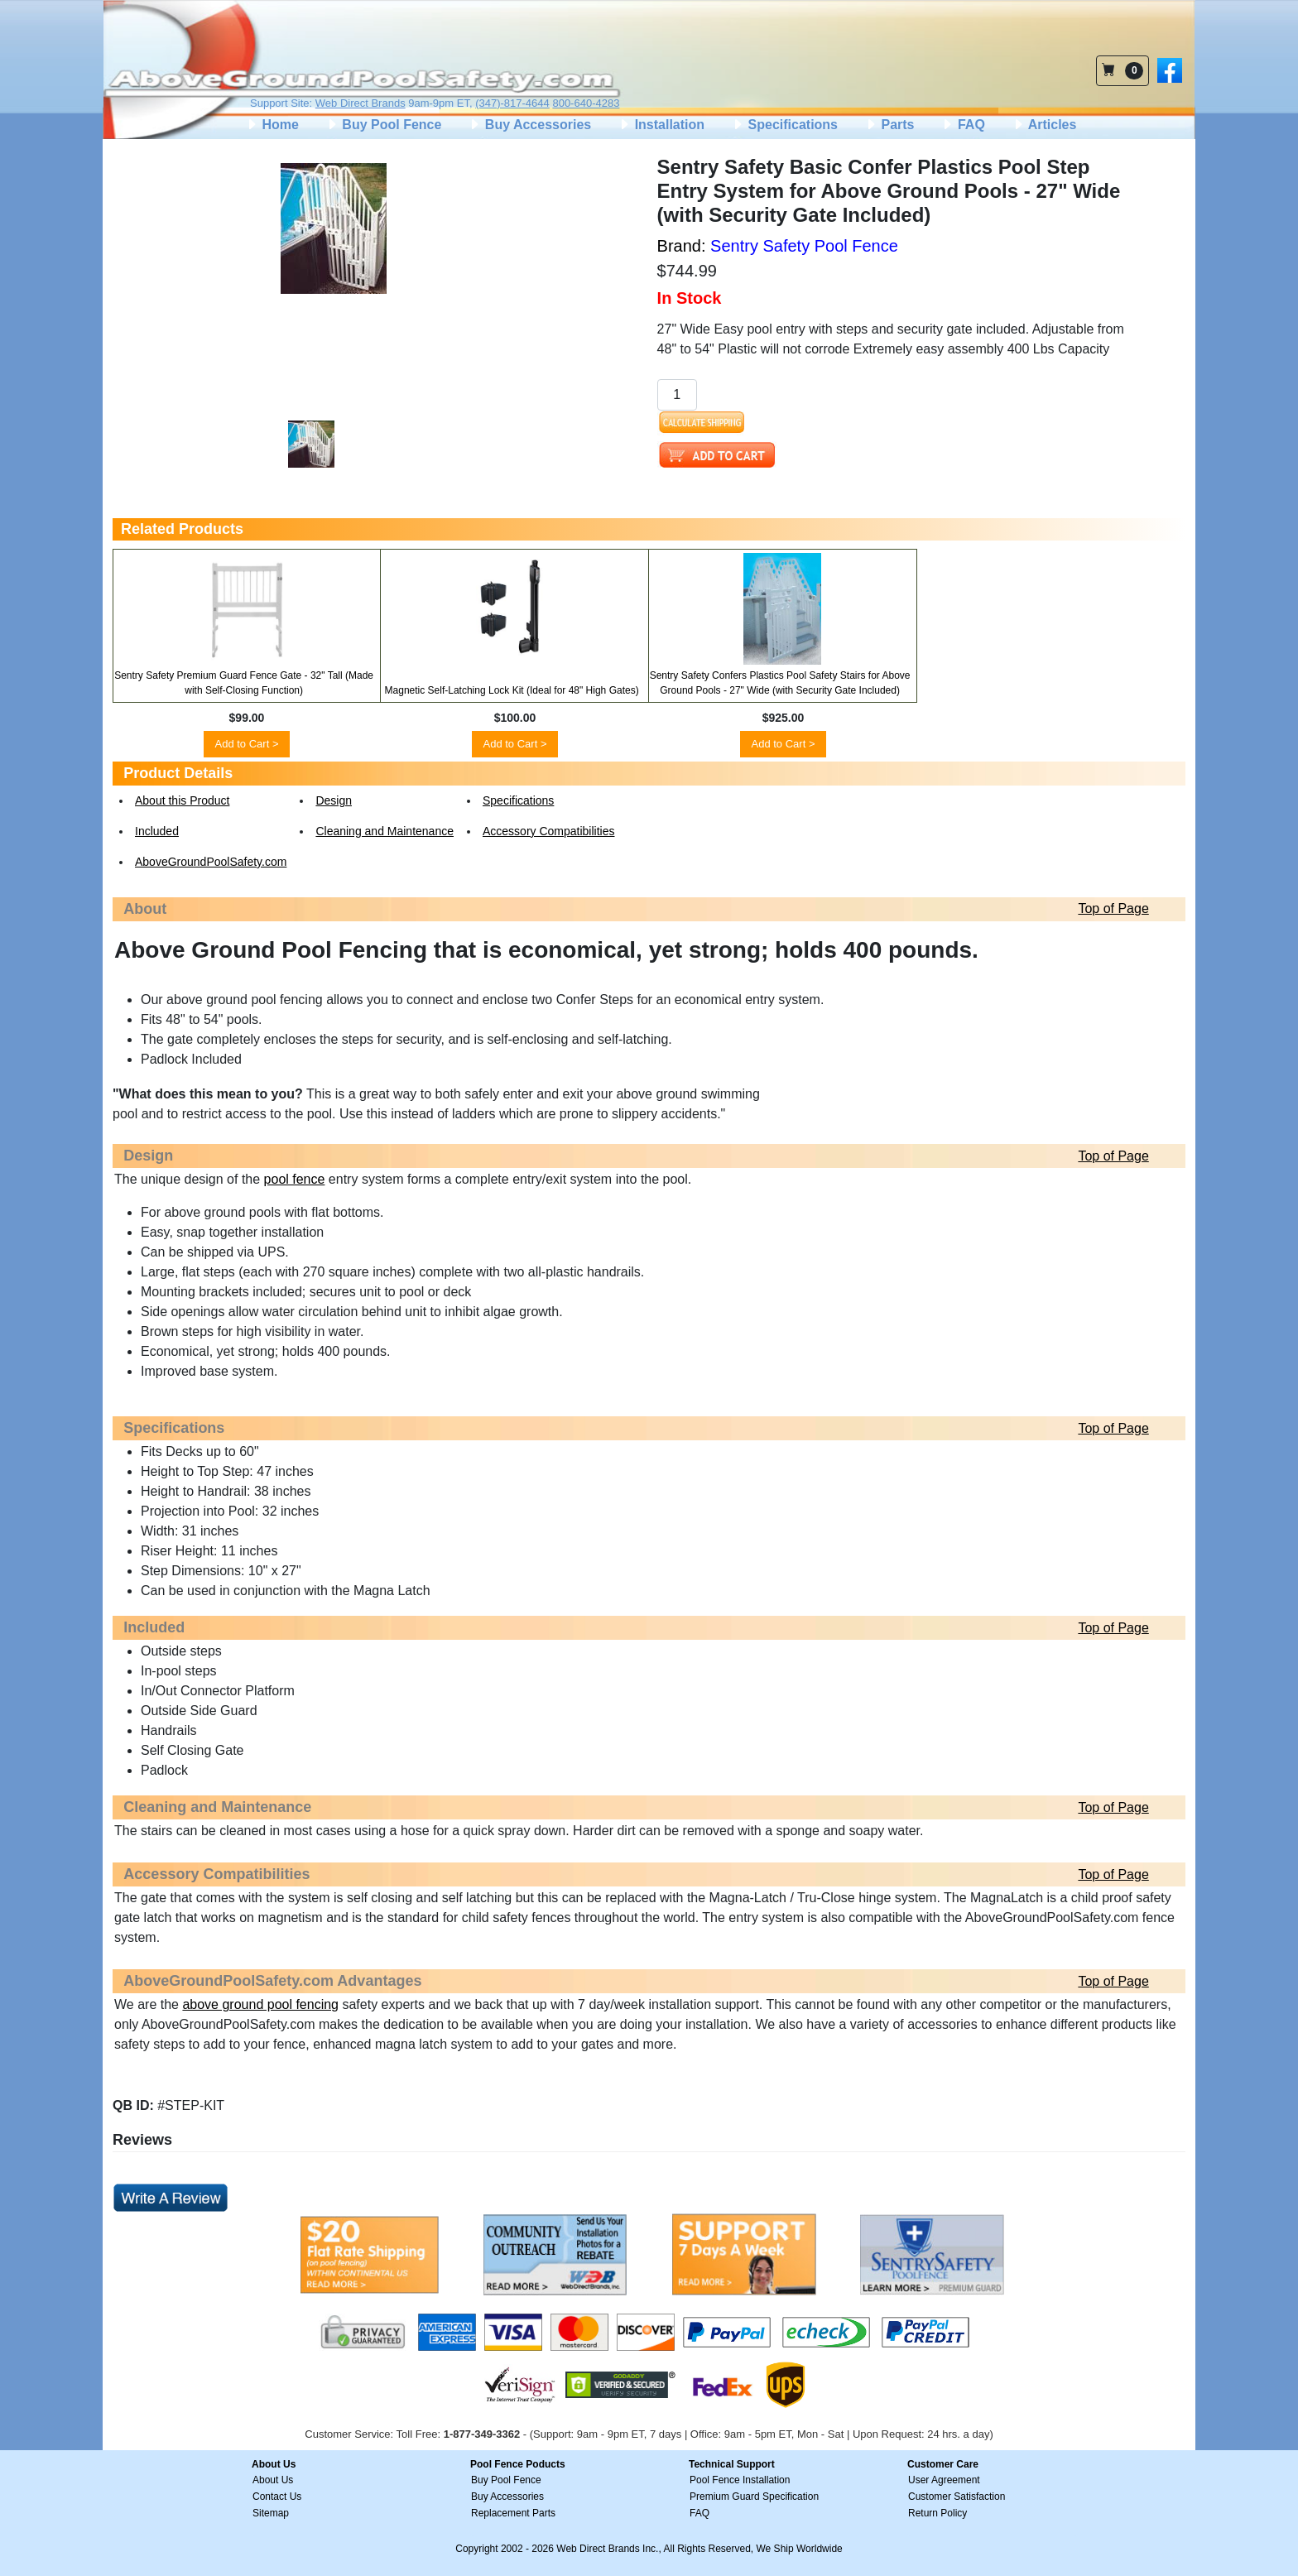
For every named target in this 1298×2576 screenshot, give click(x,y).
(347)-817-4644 (512, 103)
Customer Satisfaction (956, 2496)
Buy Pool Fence (383, 125)
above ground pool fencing (260, 2004)
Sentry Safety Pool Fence (804, 246)
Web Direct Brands (360, 103)
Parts (889, 125)
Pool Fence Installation (740, 2480)
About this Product (182, 800)
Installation (661, 125)
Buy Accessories (529, 125)
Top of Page (1113, 908)
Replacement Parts (513, 2513)
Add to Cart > (247, 744)
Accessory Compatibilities (549, 831)
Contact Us (276, 2496)
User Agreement (944, 2480)
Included (157, 831)
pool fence (294, 1179)
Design (333, 800)
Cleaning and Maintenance (384, 831)
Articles (1044, 125)
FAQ (962, 125)
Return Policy (937, 2513)
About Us (272, 2480)
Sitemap (270, 2513)
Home (272, 125)
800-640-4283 (585, 103)
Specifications (784, 125)
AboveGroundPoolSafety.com (210, 861)
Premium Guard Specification (754, 2496)
